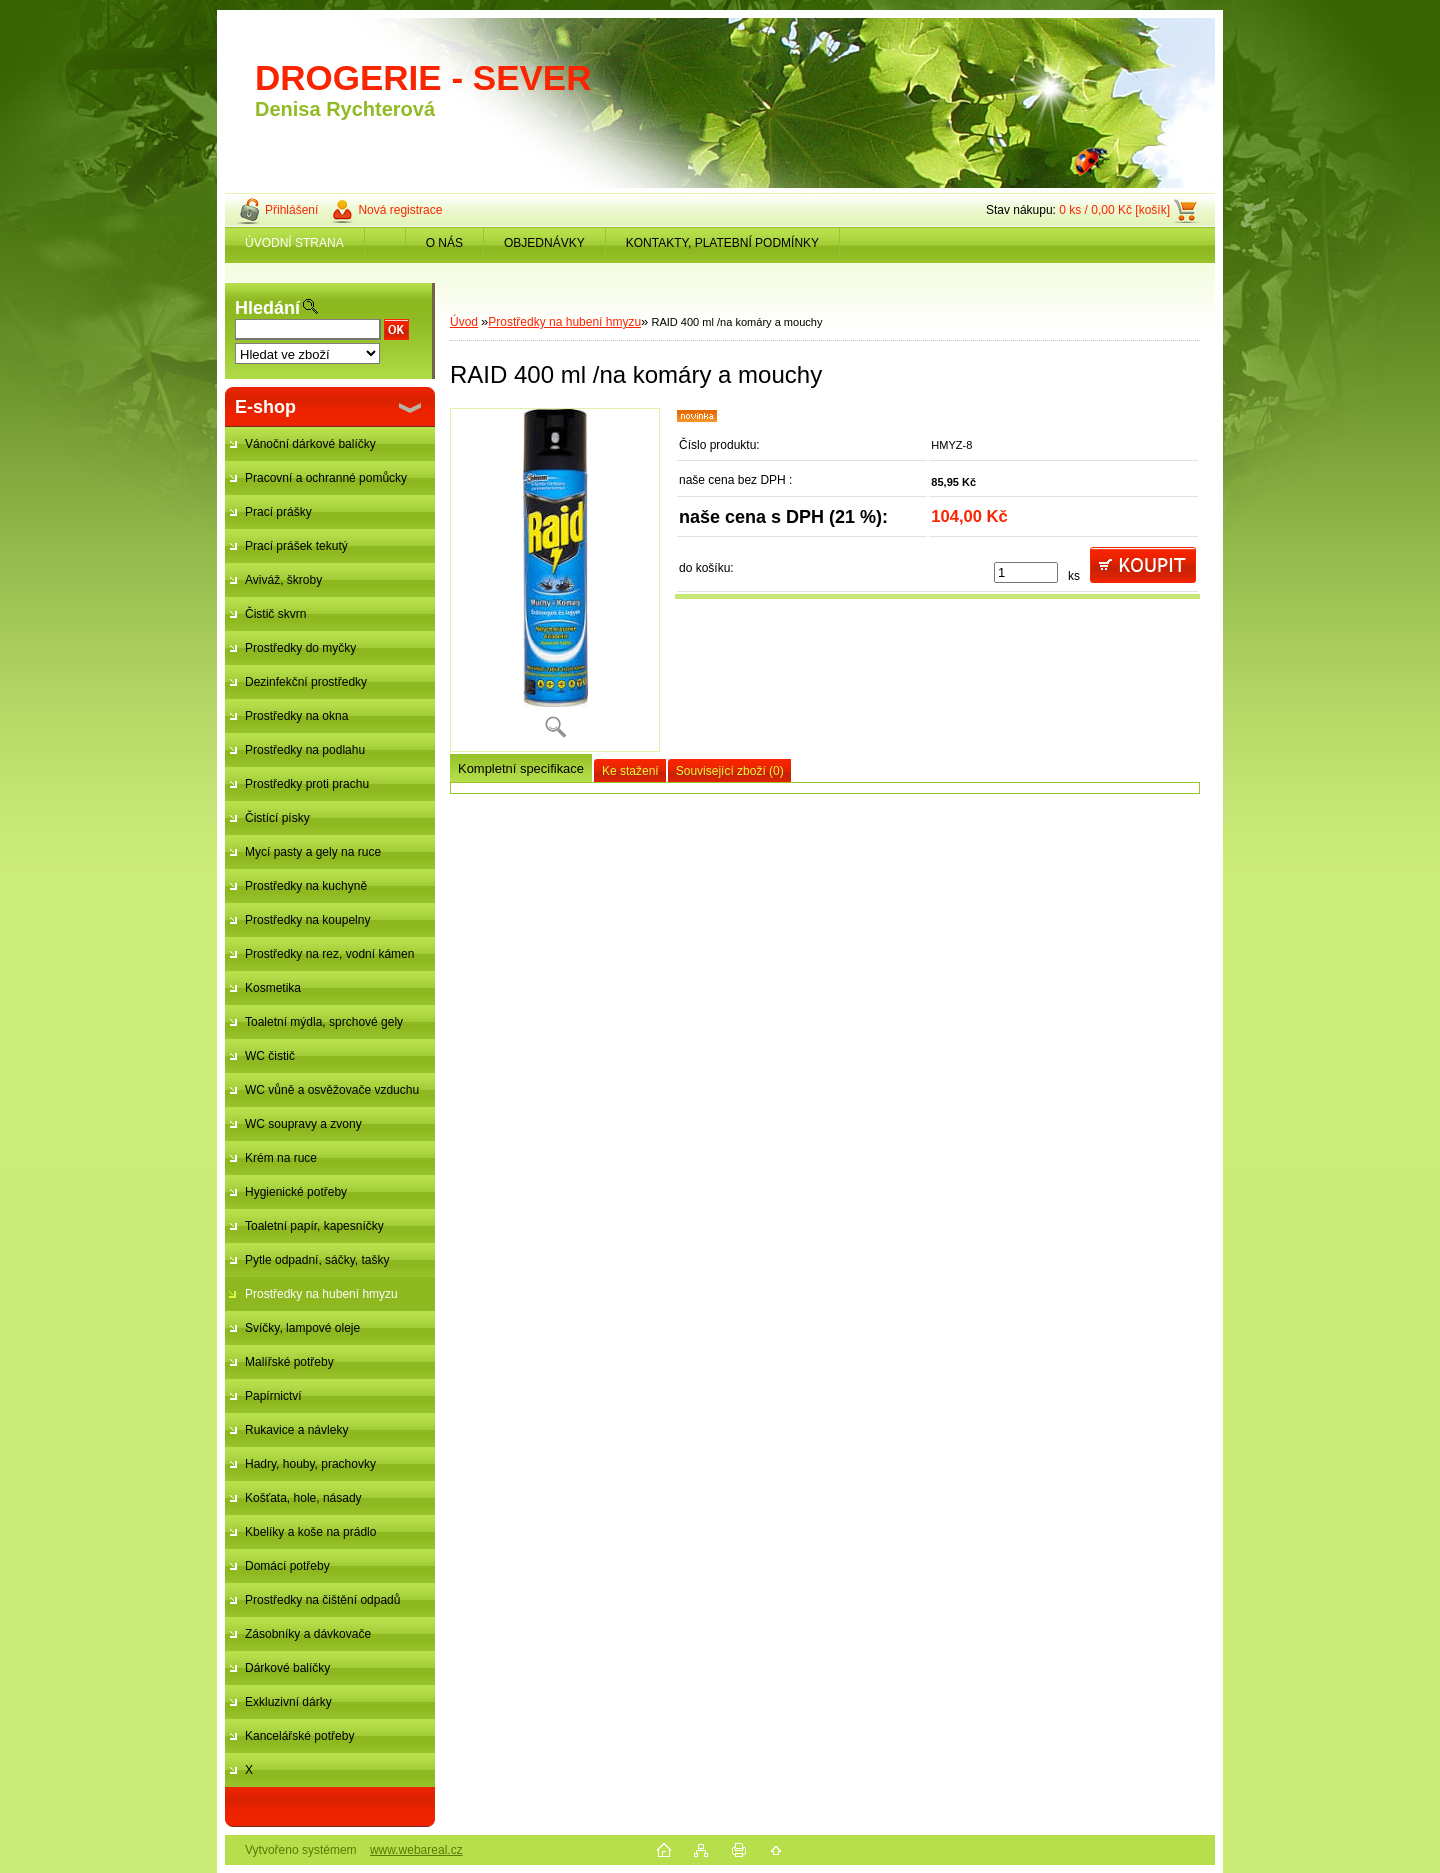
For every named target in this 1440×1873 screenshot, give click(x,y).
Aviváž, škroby (283, 580)
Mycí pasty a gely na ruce (313, 852)
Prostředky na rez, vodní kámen (329, 954)
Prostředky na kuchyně (306, 886)
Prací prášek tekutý (296, 546)
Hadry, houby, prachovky (310, 1464)
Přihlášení (291, 210)
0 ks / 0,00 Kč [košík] (1114, 210)
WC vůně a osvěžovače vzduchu (332, 1090)
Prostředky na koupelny (307, 920)
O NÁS (444, 243)
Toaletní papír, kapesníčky (314, 1226)
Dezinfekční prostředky (306, 682)
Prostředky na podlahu (305, 750)
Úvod (464, 322)
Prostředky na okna (296, 716)
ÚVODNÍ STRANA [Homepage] (294, 243)
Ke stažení (630, 771)
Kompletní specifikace (521, 768)
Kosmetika (273, 988)
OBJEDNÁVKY (544, 243)
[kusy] (1026, 572)
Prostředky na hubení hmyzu (321, 1294)
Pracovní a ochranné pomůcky (326, 478)
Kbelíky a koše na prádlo (310, 1532)
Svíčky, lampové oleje (302, 1328)
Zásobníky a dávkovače (308, 1634)
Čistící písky (277, 818)
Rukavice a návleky (296, 1430)
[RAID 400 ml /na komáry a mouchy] (555, 580)
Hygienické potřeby (296, 1192)
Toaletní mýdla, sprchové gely (324, 1022)
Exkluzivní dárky (288, 1702)
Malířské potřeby (289, 1362)
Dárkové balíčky (287, 1668)
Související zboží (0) (730, 771)
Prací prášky (278, 512)
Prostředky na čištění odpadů (322, 1600)
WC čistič (270, 1056)
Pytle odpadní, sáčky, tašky (317, 1260)
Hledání (267, 308)
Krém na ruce (281, 1158)
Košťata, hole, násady (303, 1498)
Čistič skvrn (275, 614)
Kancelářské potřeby (299, 1736)
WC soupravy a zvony (303, 1124)
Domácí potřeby (287, 1566)
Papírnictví (273, 1396)
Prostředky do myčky (300, 648)
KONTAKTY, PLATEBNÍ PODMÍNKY (722, 243)
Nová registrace (400, 210)
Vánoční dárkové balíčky (310, 444)
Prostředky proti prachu (307, 784)
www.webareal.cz (416, 1850)
